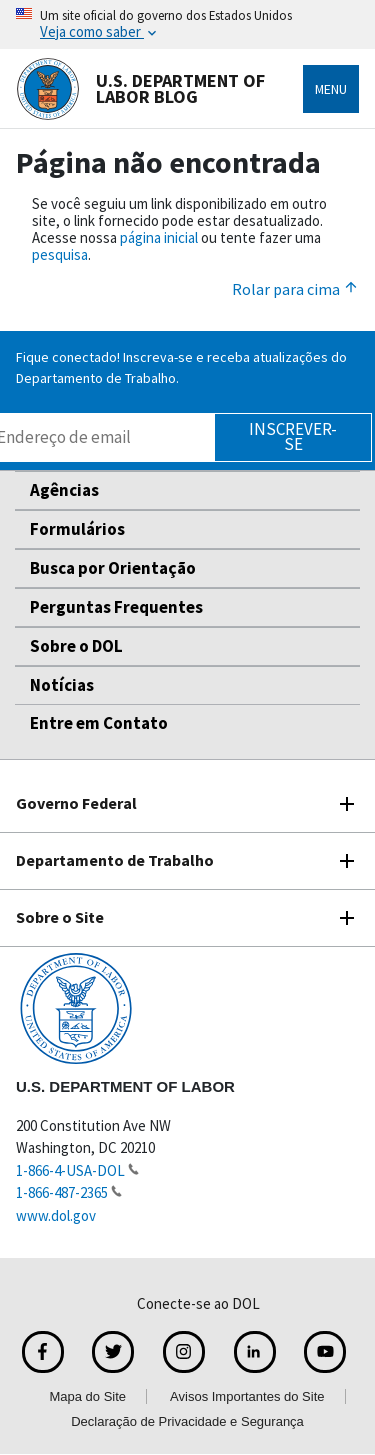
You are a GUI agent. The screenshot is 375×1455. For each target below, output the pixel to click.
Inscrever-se (293, 436)
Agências (64, 490)
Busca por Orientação (113, 568)
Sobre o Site (60, 917)
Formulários (77, 529)
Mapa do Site (87, 1396)
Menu (331, 89)
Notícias (62, 685)
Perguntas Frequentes (116, 607)
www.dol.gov (56, 1215)
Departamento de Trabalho (115, 860)
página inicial (159, 237)
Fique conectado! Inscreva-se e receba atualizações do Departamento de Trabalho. (181, 367)
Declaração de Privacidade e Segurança (187, 1421)
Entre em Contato (99, 723)
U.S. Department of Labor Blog (140, 89)
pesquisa (60, 254)
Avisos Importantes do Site (247, 1396)
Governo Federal (76, 803)
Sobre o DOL (76, 646)
